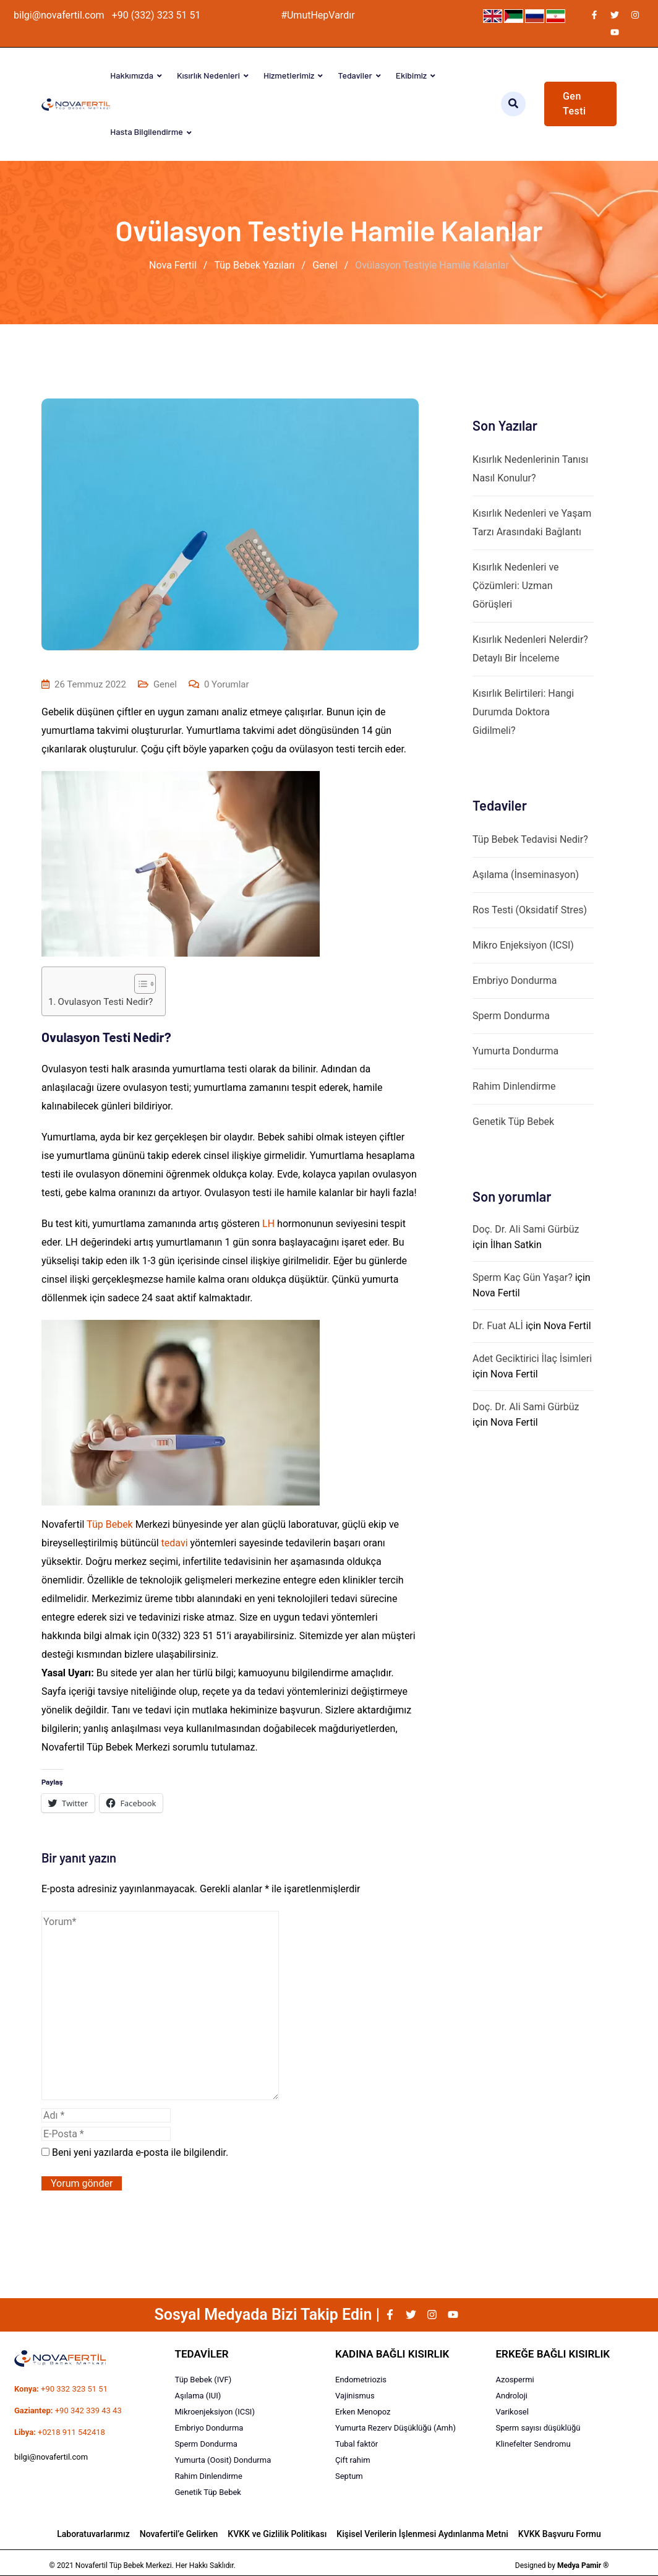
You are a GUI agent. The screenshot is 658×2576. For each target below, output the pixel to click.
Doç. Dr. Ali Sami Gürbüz (525, 1229)
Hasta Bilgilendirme (146, 131)
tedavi (174, 1543)
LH (268, 1224)
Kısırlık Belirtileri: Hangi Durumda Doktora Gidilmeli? (523, 711)
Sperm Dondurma (511, 1016)
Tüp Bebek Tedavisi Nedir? (530, 839)
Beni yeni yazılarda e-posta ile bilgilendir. (140, 2152)
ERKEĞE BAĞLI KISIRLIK (553, 2354)
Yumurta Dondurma (515, 1051)
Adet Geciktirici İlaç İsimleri (532, 1358)
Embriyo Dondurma (514, 980)
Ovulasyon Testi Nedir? (105, 1001)
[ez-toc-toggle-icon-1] (139, 983)
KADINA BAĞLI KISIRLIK (392, 2354)
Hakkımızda (131, 75)
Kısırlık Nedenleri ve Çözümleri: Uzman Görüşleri (515, 585)
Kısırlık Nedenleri (208, 75)
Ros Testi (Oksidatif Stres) (529, 910)
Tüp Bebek (110, 1524)
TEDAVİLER (202, 2354)
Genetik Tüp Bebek (513, 1121)
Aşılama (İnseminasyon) (525, 875)
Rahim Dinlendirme (514, 1086)
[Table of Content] (145, 984)
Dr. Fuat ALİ (497, 1326)
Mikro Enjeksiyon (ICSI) (523, 945)
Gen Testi (574, 103)
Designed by (562, 2565)
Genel (165, 684)
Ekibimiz (411, 75)
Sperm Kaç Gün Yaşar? (522, 1277)
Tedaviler (355, 75)
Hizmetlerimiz (289, 75)
